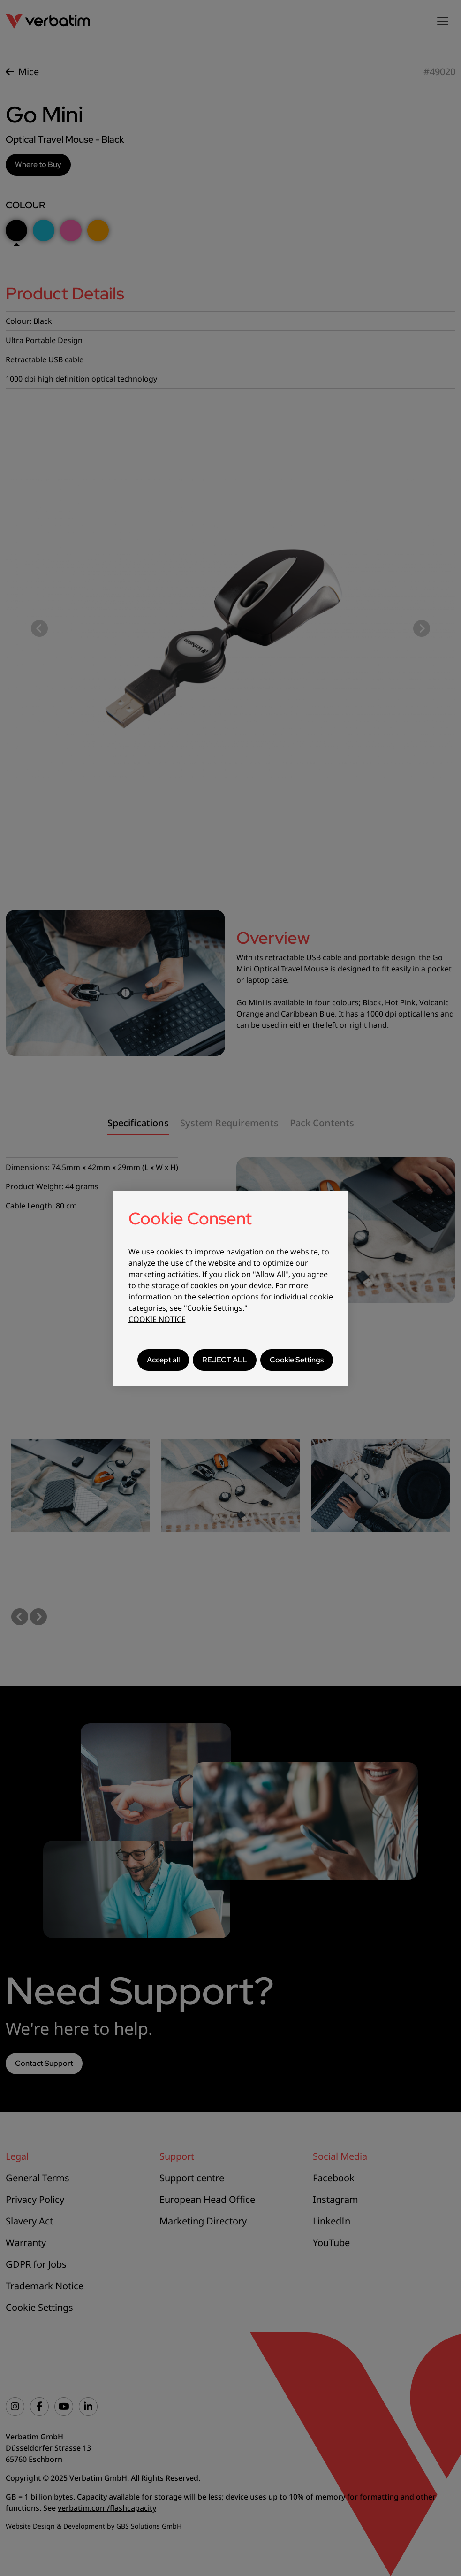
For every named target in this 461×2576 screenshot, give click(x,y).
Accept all (163, 1360)
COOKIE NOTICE (157, 1319)
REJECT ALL (224, 1360)
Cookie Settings (297, 1360)
